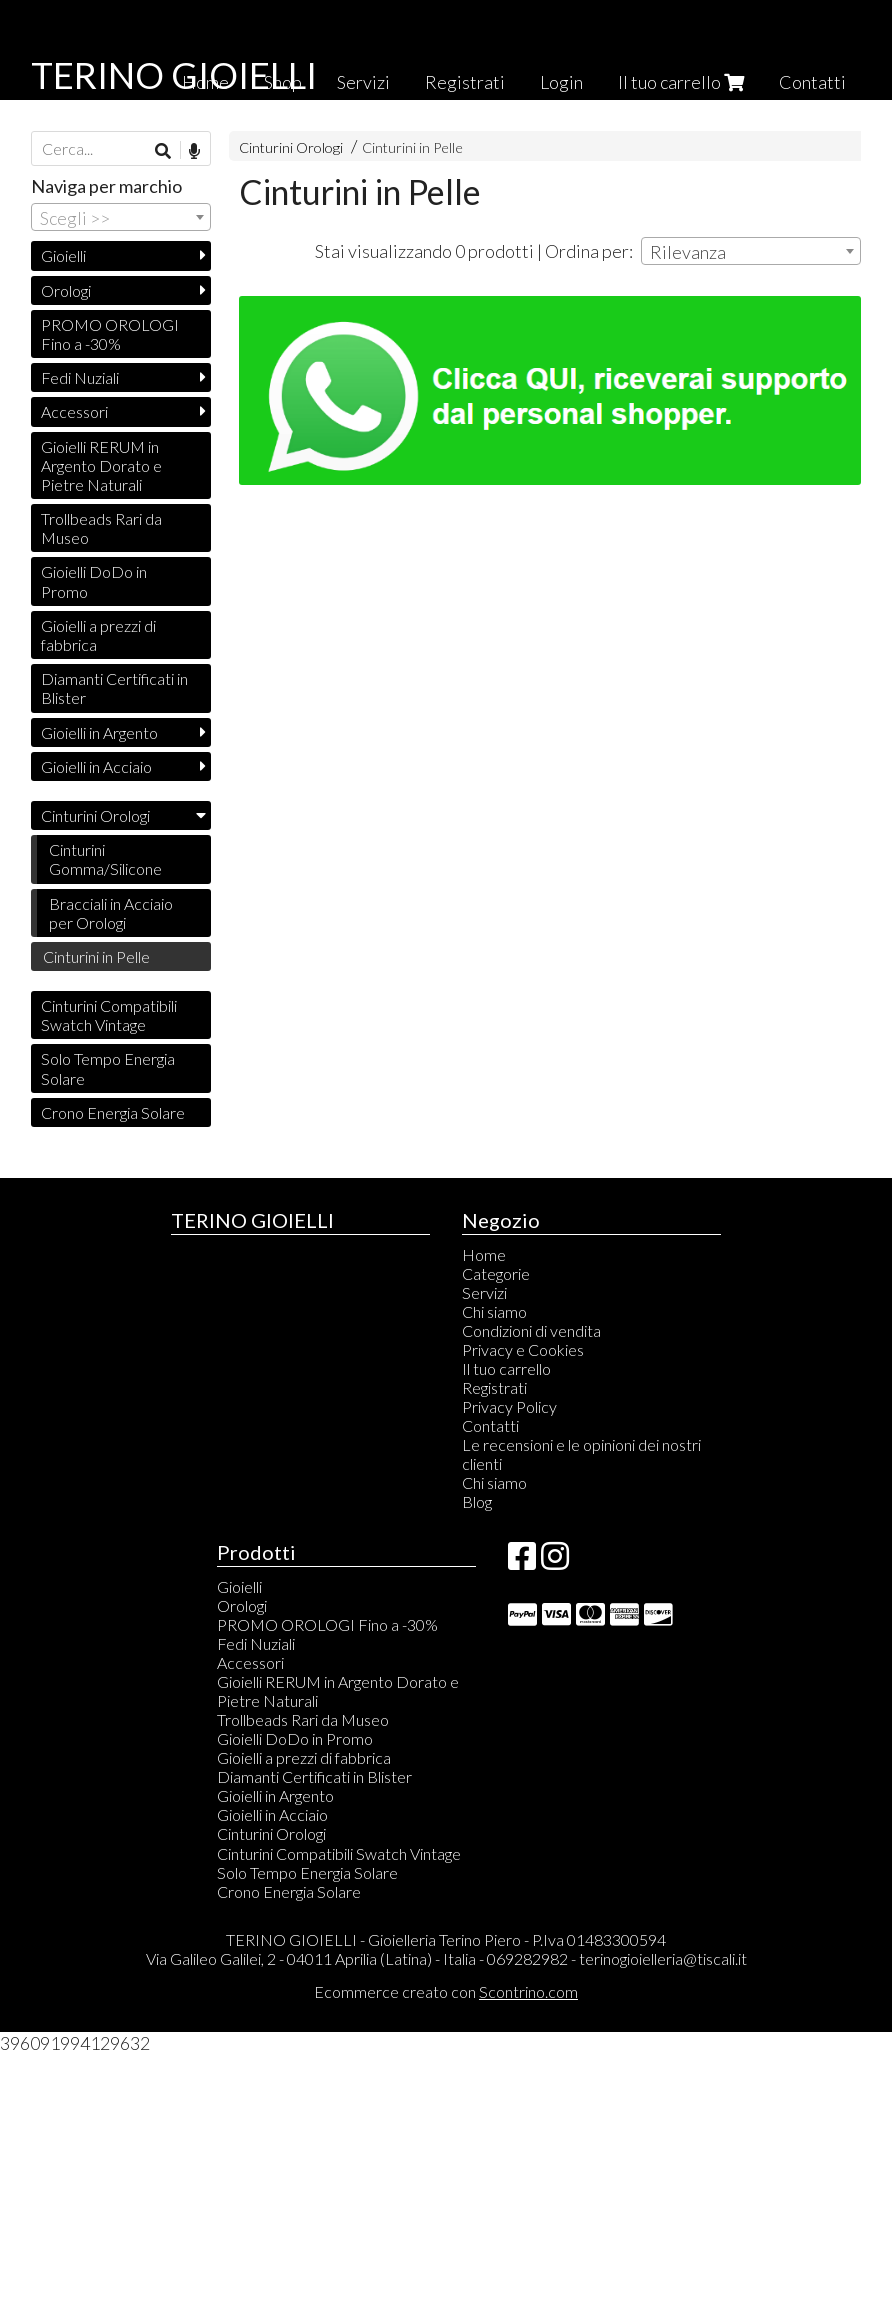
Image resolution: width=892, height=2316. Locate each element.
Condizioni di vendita (531, 1330)
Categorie (496, 1273)
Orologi (66, 290)
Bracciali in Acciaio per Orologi (111, 913)
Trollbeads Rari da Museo (101, 528)
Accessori (74, 411)
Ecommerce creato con (446, 1991)
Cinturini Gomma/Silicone (105, 859)
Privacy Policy (509, 1406)
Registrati (465, 82)
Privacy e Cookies (523, 1349)
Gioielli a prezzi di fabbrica (98, 635)
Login (561, 82)
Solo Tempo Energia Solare (108, 1068)
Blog (477, 1501)
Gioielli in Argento (99, 732)
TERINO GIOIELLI (174, 75)
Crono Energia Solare (113, 1112)
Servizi (363, 82)
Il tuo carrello (681, 82)
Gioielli (63, 255)
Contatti (812, 82)
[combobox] (751, 251)
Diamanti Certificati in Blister (114, 688)
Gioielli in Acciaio (96, 766)
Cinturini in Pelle (412, 147)
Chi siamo (494, 1311)
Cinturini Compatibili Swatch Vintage (109, 1015)
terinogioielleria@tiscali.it (663, 1958)
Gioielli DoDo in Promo (94, 581)
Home (484, 1254)
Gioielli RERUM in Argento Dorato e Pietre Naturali (101, 465)
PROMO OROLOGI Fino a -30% (110, 334)
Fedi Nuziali (80, 377)
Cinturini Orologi (291, 147)
